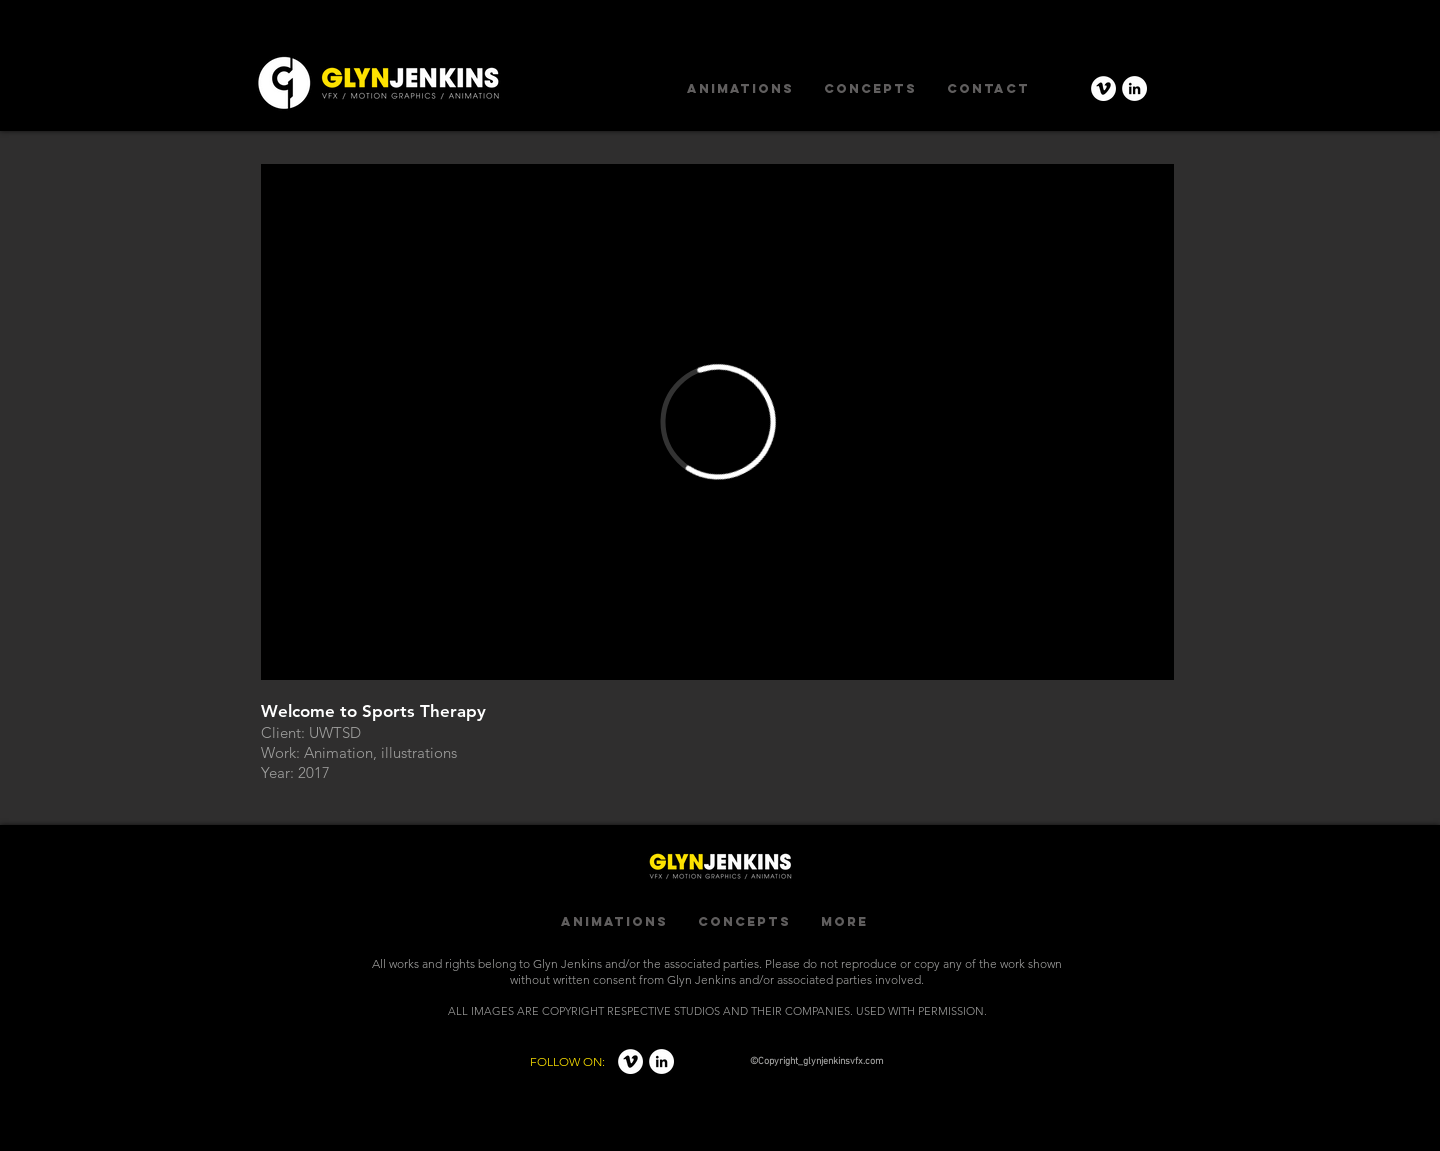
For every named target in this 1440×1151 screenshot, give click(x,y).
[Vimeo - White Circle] (1103, 88)
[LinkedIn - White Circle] (1134, 88)
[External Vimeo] (717, 422)
